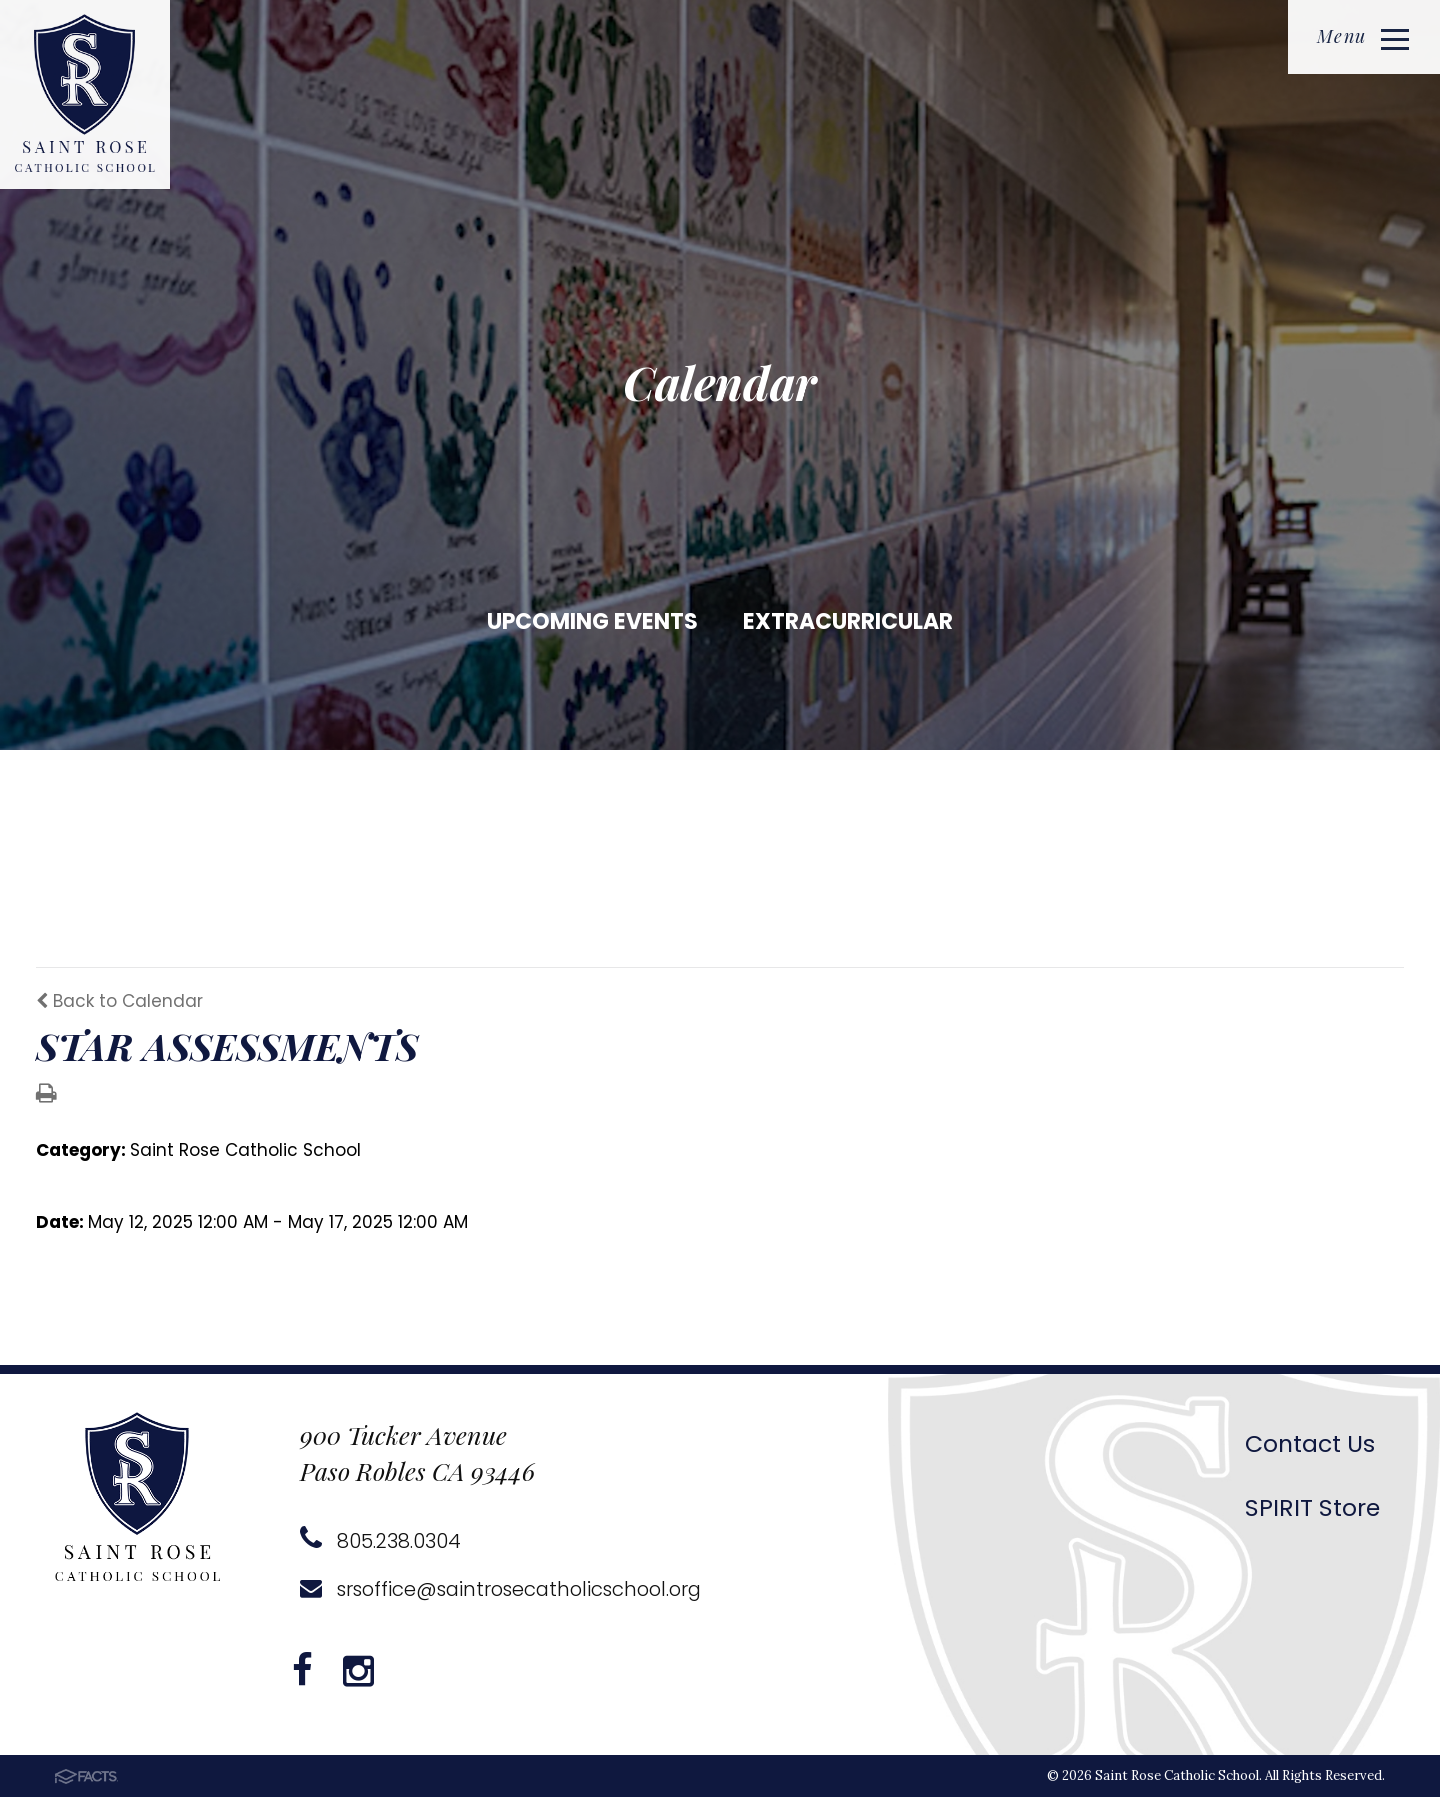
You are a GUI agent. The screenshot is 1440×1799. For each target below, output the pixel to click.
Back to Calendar (119, 1003)
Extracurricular (848, 621)
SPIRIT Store (1312, 1509)
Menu (1362, 37)
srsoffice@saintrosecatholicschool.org (507, 1591)
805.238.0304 (380, 1543)
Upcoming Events (592, 621)
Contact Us (1311, 1445)
